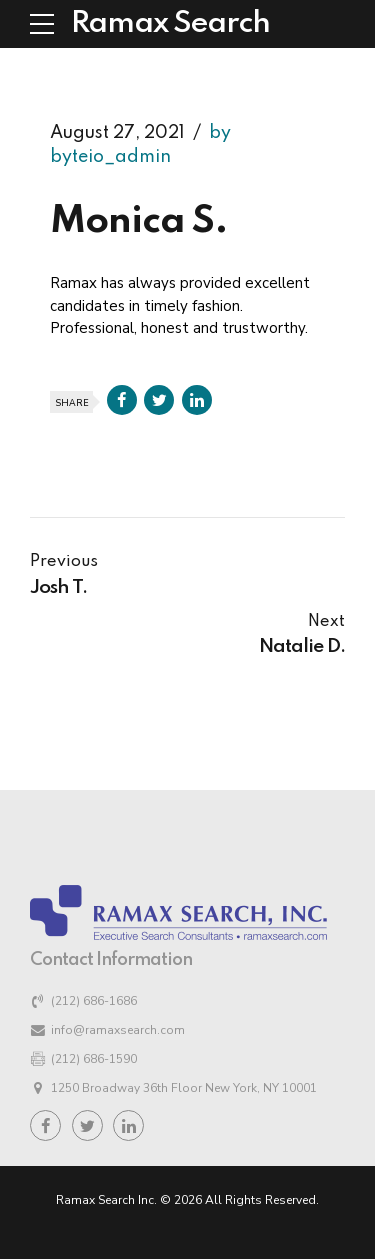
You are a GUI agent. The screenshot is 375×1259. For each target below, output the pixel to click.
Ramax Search (170, 24)
